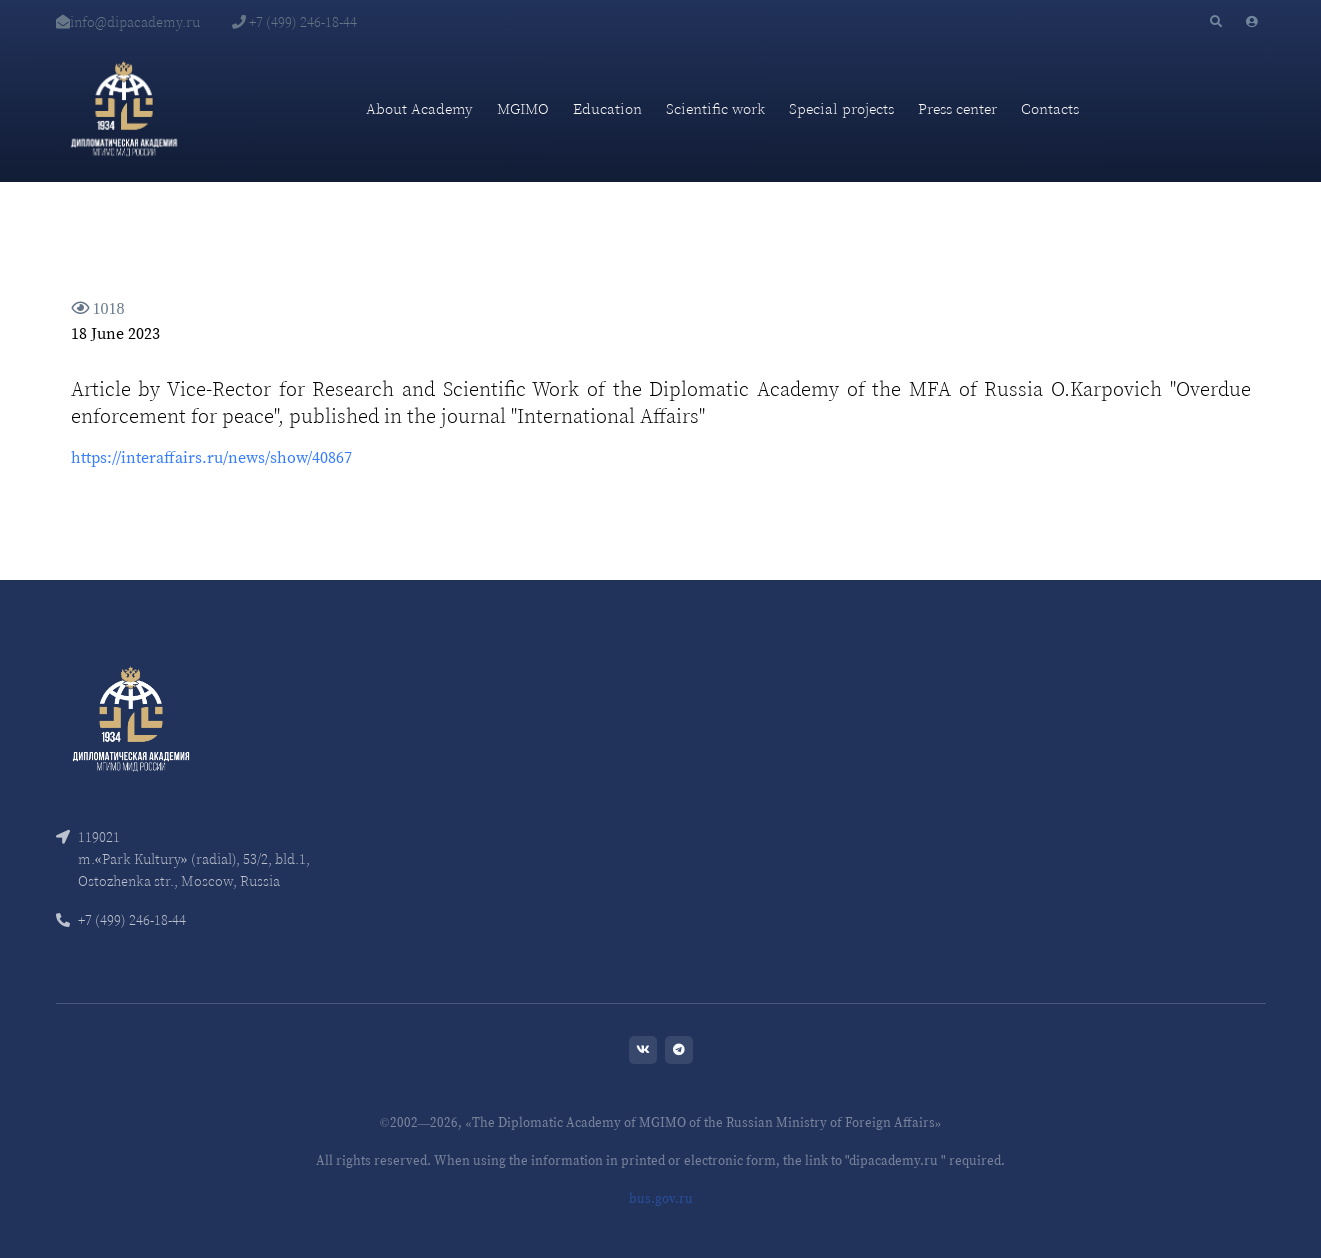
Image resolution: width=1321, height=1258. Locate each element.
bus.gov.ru (661, 1198)
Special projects (841, 108)
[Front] (131, 716)
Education (607, 108)
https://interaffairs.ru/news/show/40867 (211, 457)
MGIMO (523, 108)
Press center (957, 108)
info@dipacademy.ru (128, 22)
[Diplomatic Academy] (124, 109)
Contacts (1050, 108)
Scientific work (715, 108)
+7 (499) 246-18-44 (294, 22)
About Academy (419, 108)
